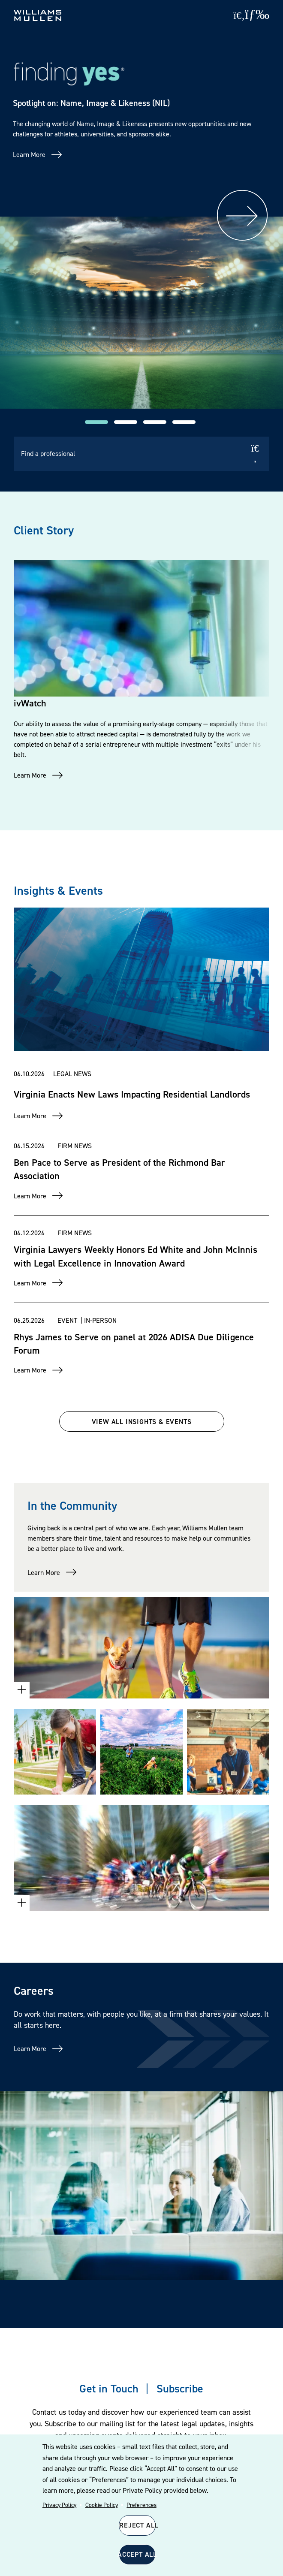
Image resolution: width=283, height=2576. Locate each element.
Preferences (141, 2504)
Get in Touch (108, 2388)
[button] (96, 422)
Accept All (137, 2554)
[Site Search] (239, 15)
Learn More (29, 154)
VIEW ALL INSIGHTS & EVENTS (142, 1421)
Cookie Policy (101, 2504)
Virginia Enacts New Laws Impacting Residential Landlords (132, 1094)
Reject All (137, 2525)
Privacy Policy (59, 2504)
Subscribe (180, 2388)
